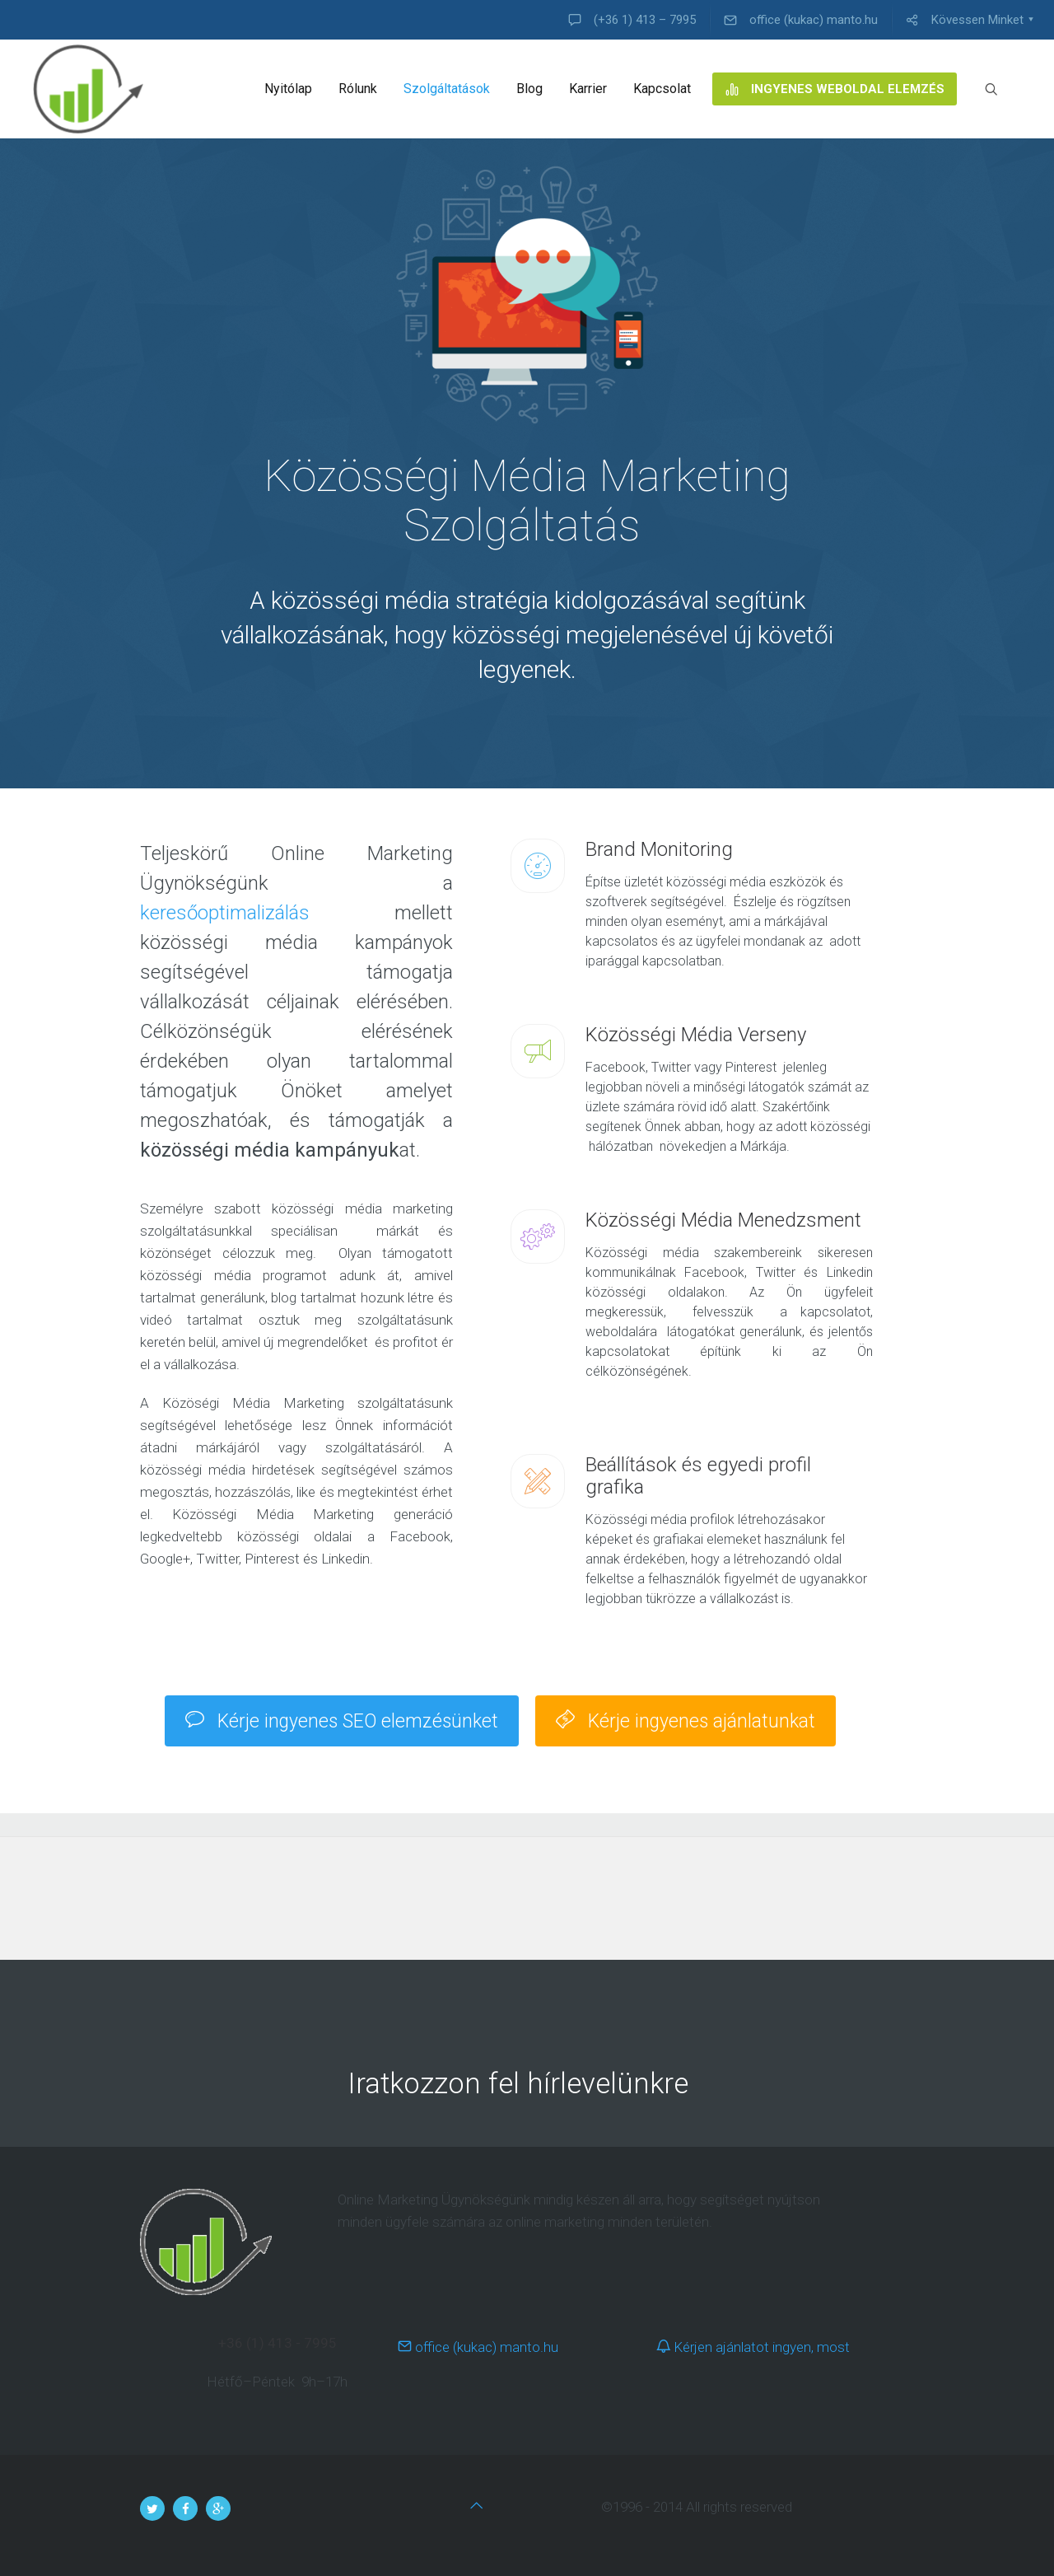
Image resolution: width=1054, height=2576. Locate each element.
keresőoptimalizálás (225, 912)
